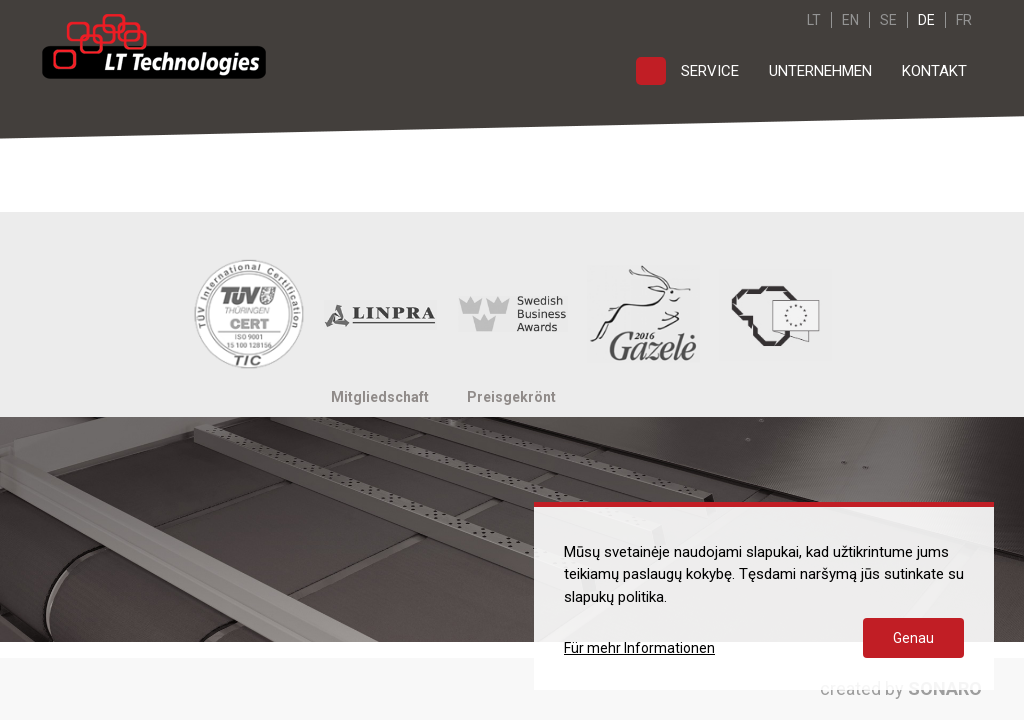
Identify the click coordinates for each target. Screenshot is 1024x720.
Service (710, 71)
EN (850, 20)
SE (888, 20)
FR (964, 20)
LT (814, 20)
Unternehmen (820, 71)
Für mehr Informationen (639, 648)
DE (926, 20)
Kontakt (934, 71)
